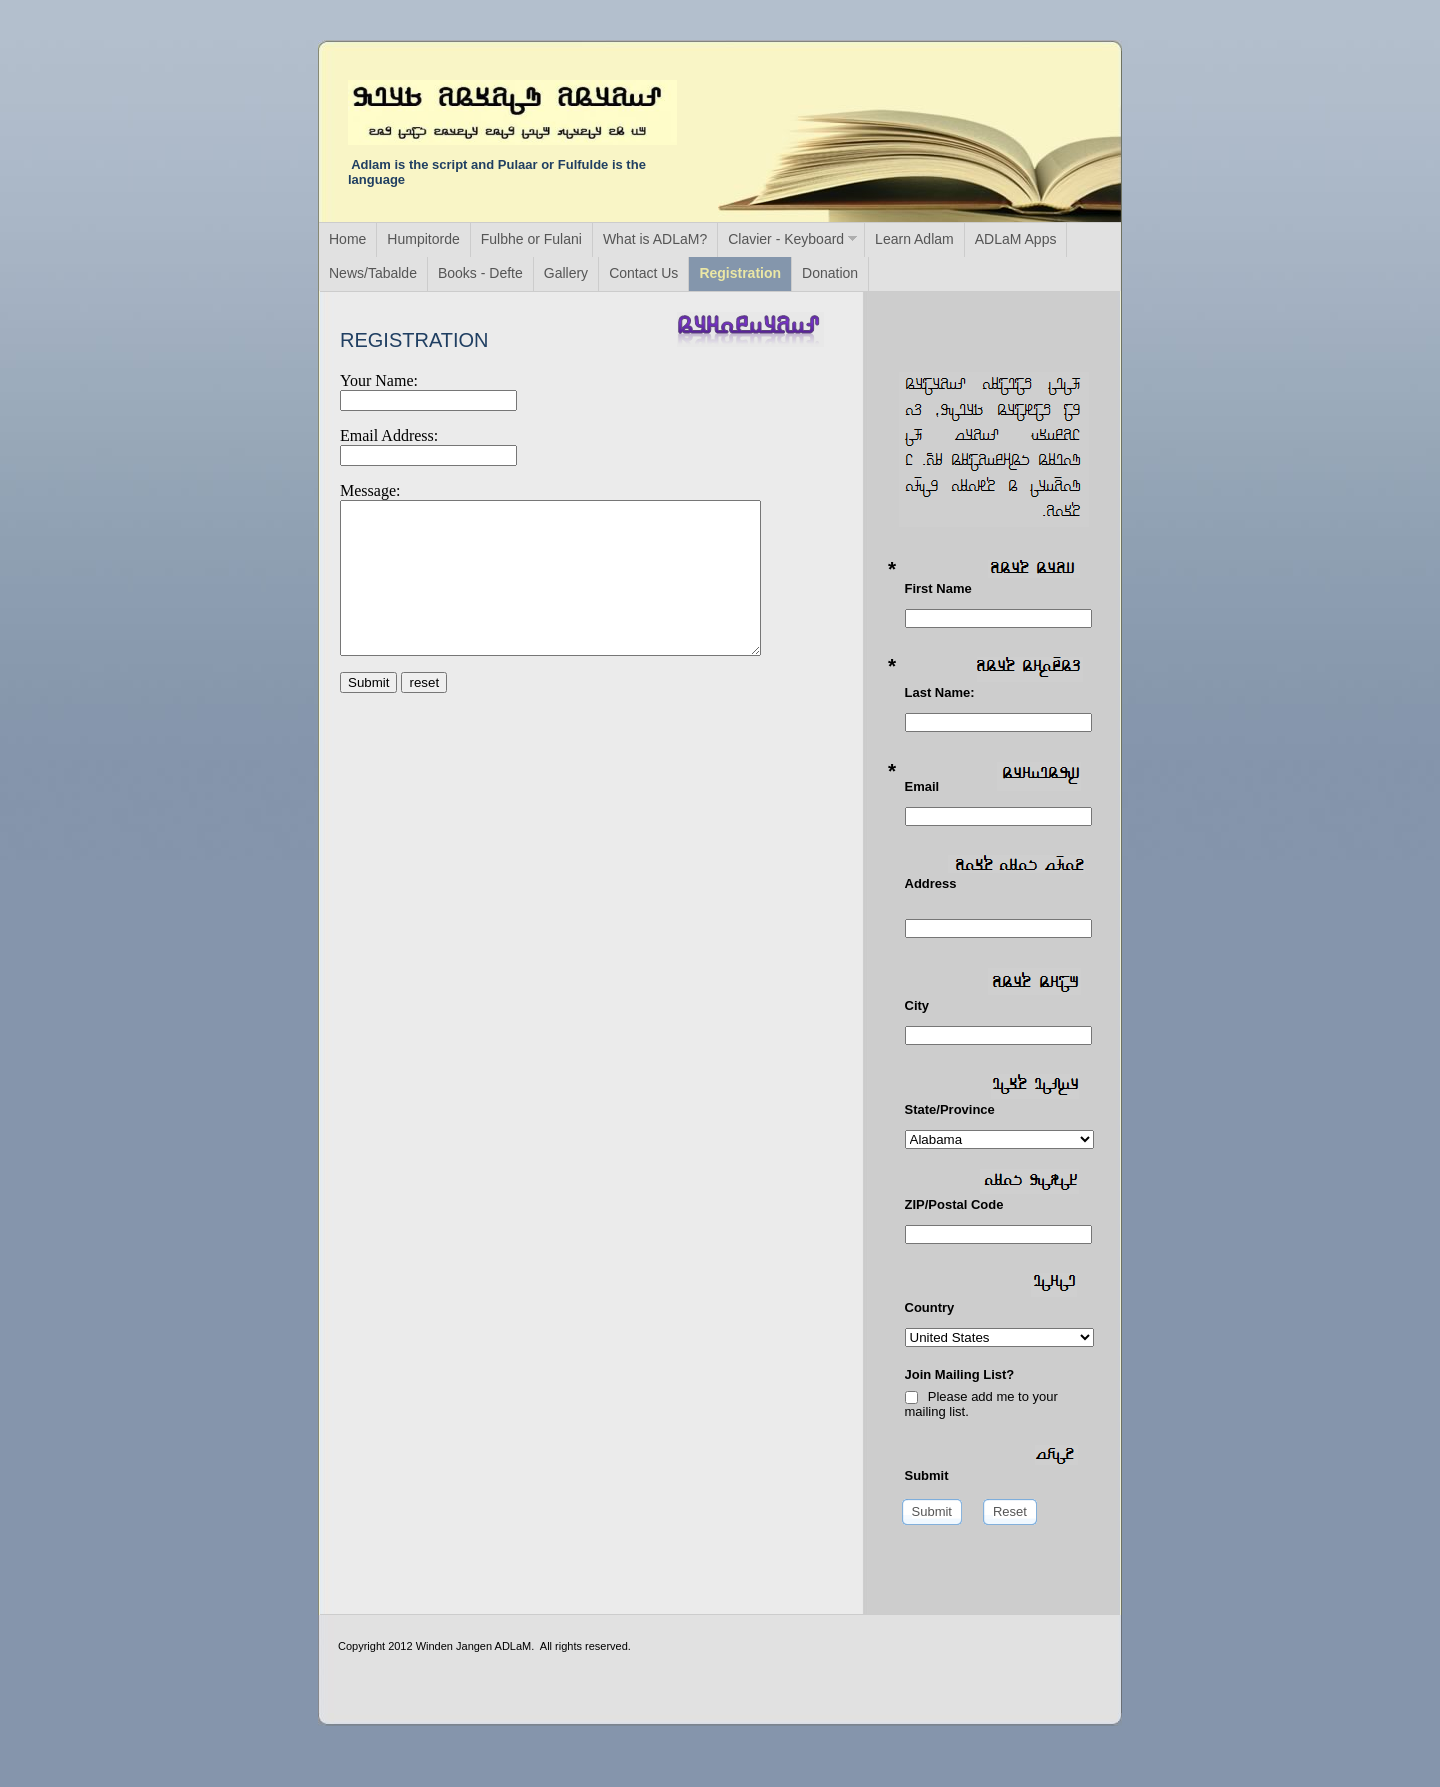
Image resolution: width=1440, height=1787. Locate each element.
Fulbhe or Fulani (531, 239)
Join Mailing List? (960, 1374)
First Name (992, 578)
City (993, 990)
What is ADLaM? (655, 239)
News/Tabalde (373, 273)
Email (993, 778)
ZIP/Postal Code (992, 1190)
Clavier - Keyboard (786, 239)
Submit (991, 1464)
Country (991, 1294)
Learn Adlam (914, 239)
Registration (740, 273)
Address (995, 873)
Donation (830, 273)
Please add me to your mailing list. (981, 1404)
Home (347, 239)
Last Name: (994, 678)
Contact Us (643, 273)
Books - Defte (480, 273)
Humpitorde (423, 239)
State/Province (992, 1095)
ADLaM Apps (1016, 239)
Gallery (566, 273)
